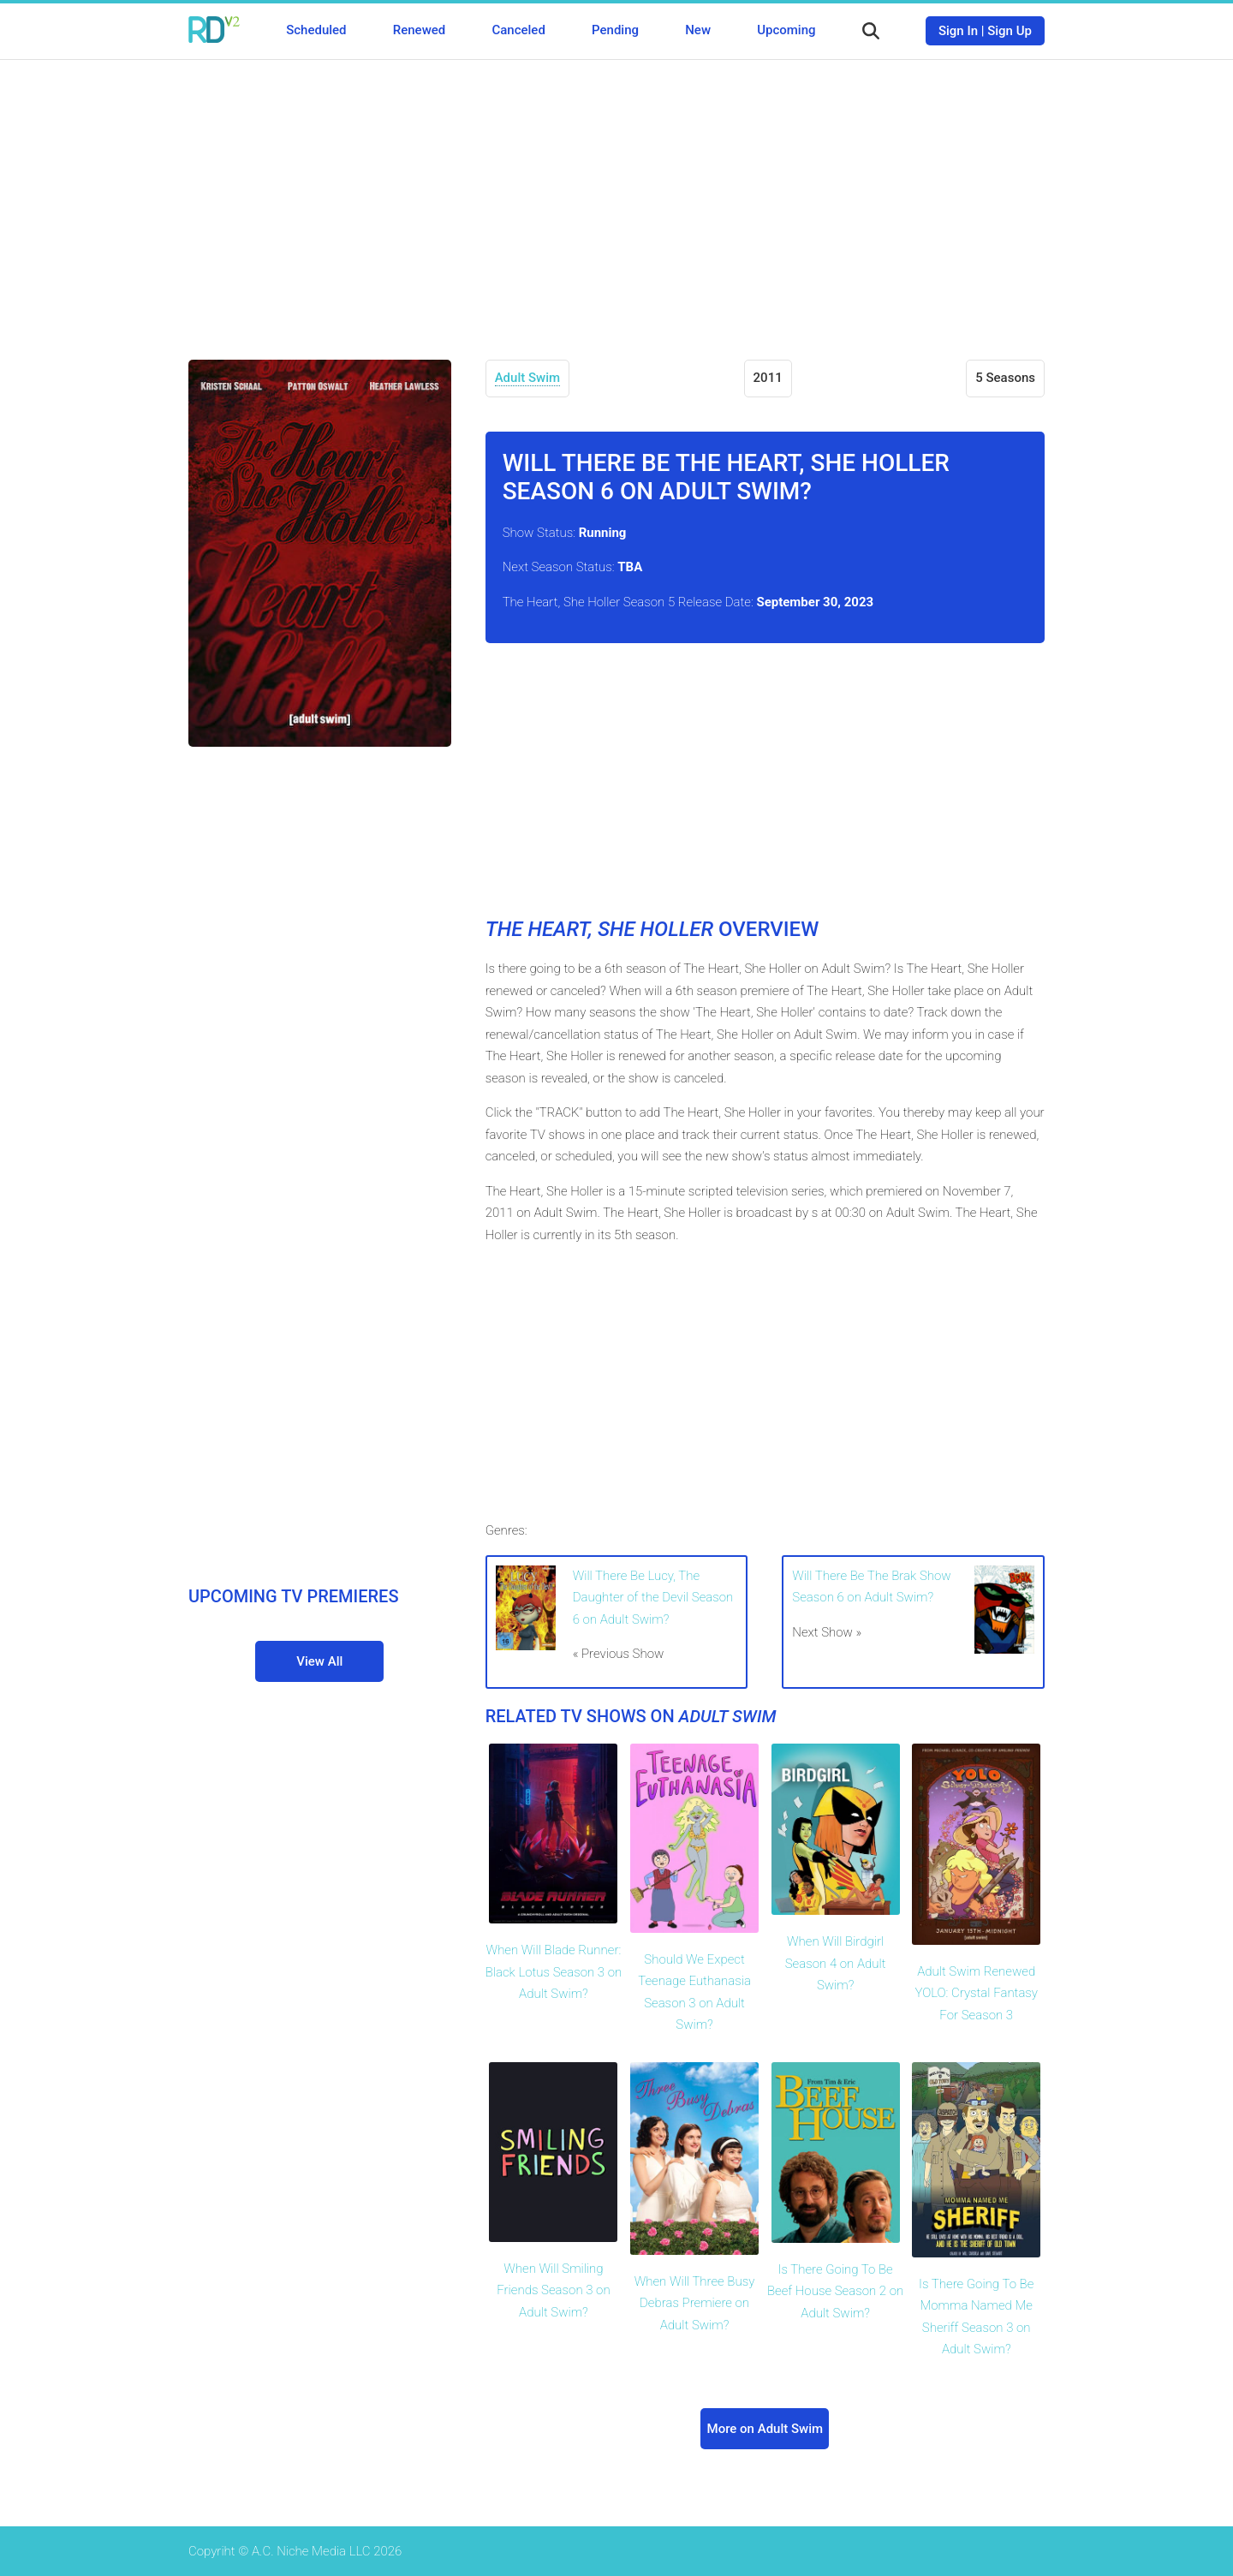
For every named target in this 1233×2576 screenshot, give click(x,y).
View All (319, 1661)
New (698, 30)
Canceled (518, 30)
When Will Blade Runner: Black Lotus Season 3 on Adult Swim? (553, 1971)
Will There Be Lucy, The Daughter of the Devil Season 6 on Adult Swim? (653, 1597)
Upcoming (786, 30)
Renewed (419, 30)
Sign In (958, 31)
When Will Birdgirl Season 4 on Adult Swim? (835, 1963)
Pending (615, 30)
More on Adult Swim (765, 2428)
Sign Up (1009, 31)
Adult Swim (527, 377)
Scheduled (316, 30)
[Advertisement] (616, 197)
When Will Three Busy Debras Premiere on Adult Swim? (694, 2303)
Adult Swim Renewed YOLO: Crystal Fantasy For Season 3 (976, 1993)
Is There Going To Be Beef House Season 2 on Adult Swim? (835, 2291)
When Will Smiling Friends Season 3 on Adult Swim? (553, 2290)
